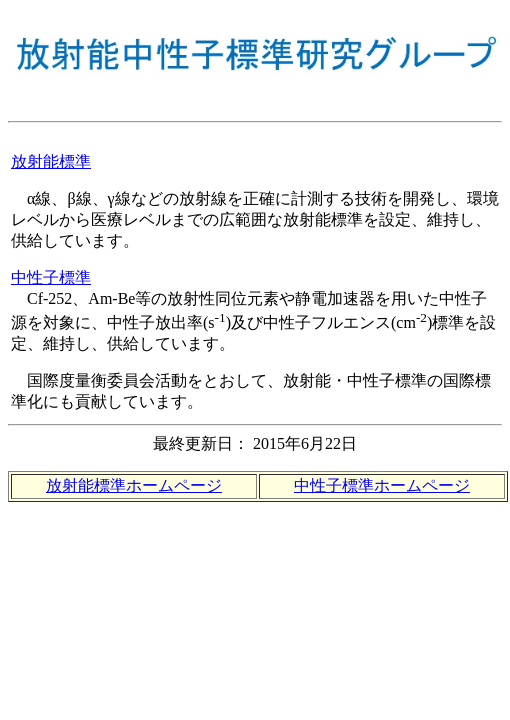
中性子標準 (51, 277)
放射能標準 (51, 161)
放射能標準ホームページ (134, 485)
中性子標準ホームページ (382, 485)
